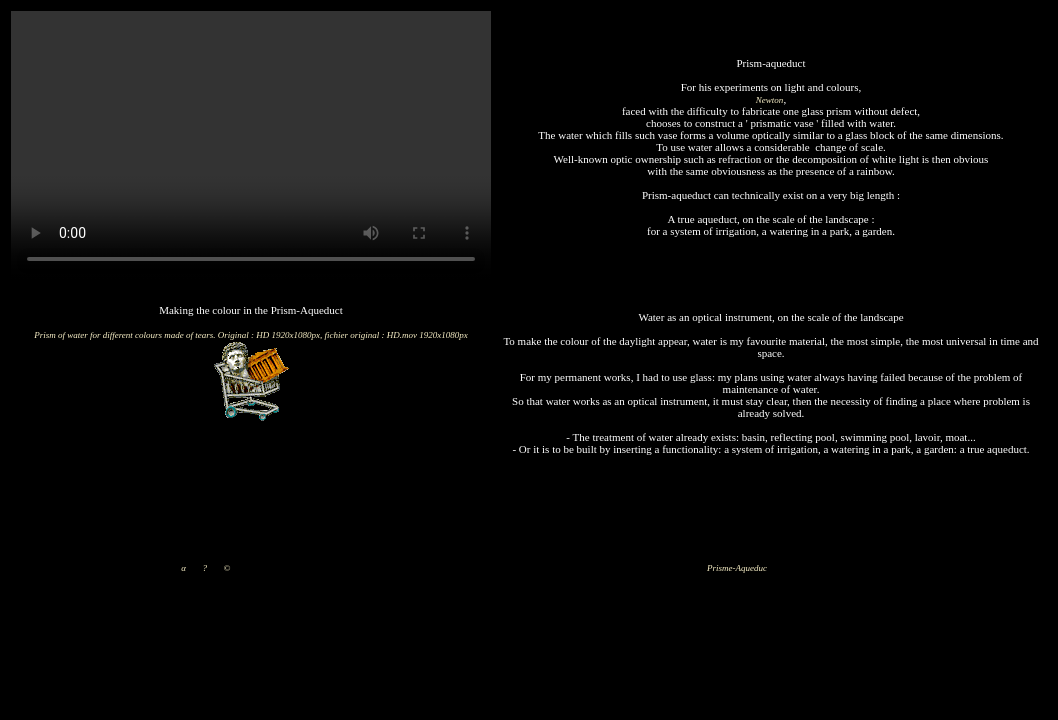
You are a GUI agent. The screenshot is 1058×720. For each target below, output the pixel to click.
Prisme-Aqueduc (737, 568)
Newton (770, 100)
